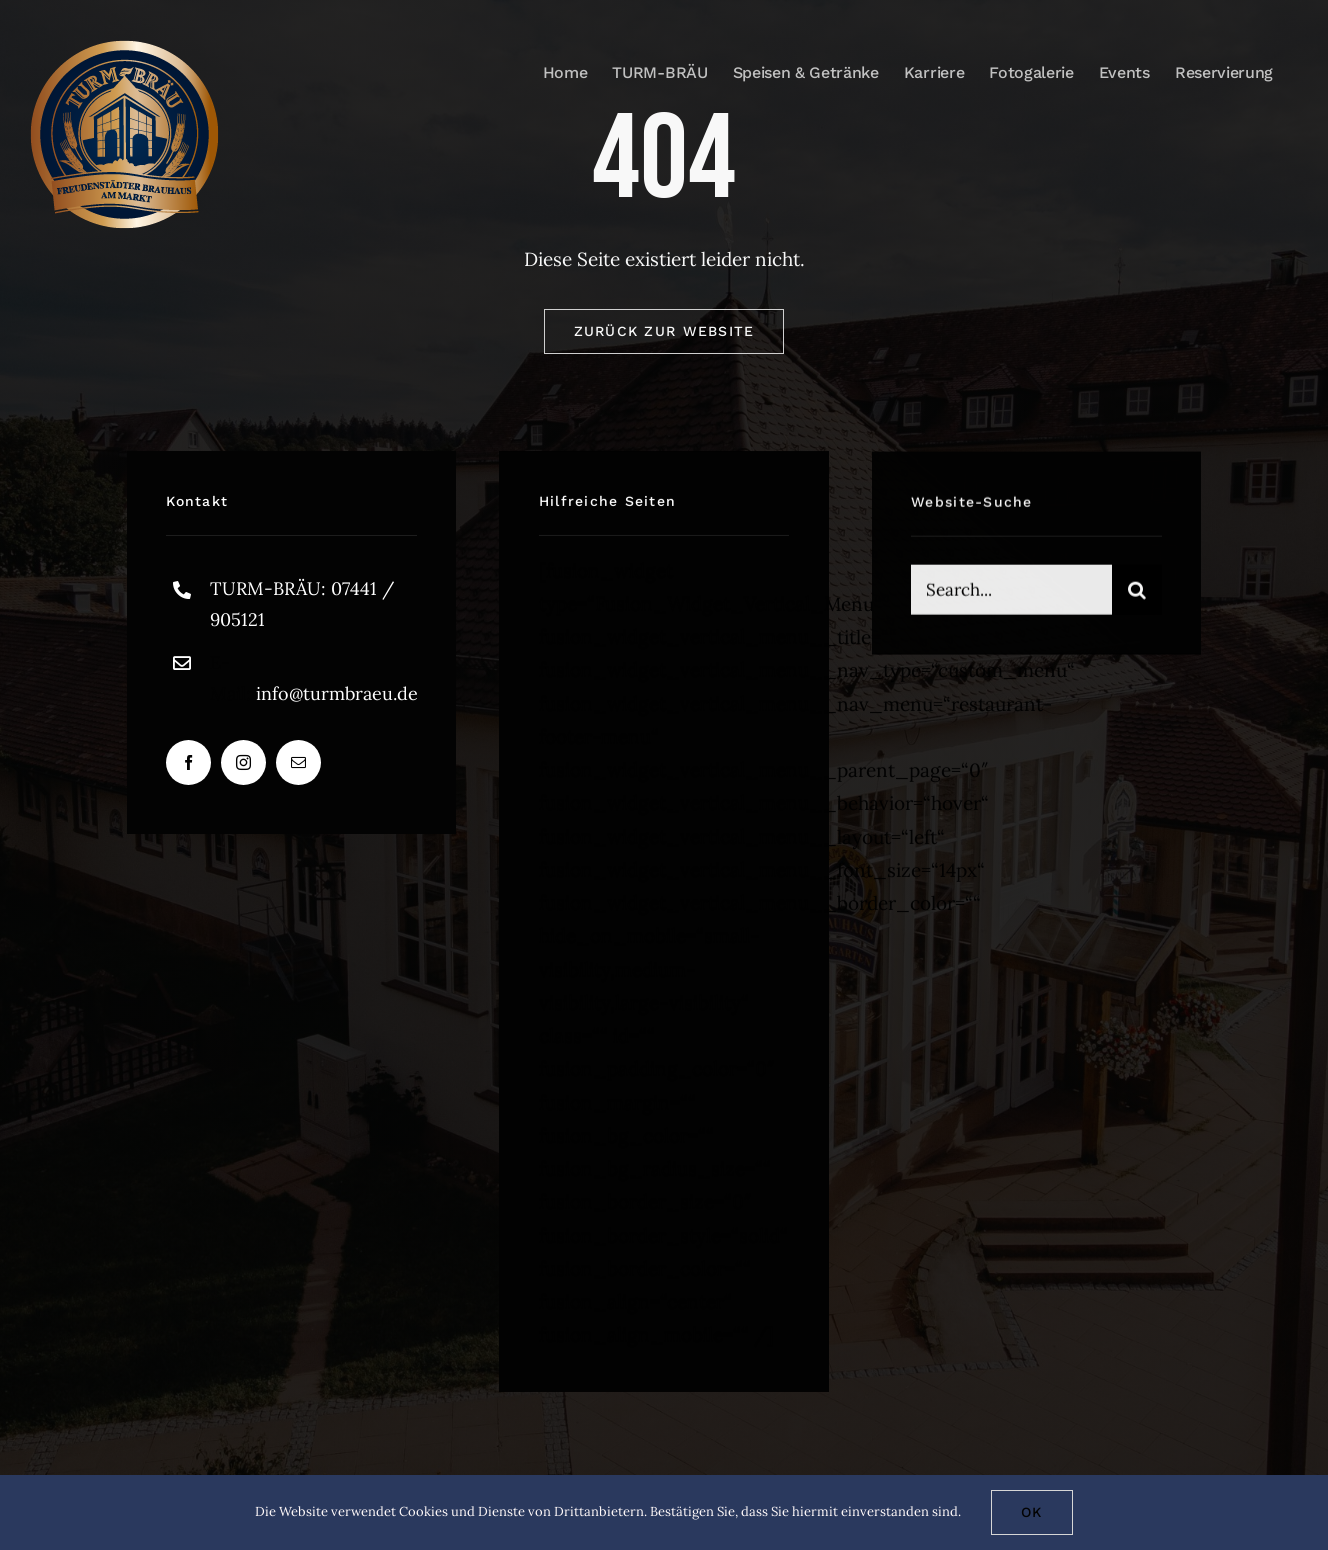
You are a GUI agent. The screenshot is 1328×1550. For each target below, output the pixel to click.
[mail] (298, 762)
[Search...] (1011, 592)
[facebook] (188, 762)
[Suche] (1137, 592)
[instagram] (243, 762)
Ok (1032, 1512)
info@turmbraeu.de (337, 693)
